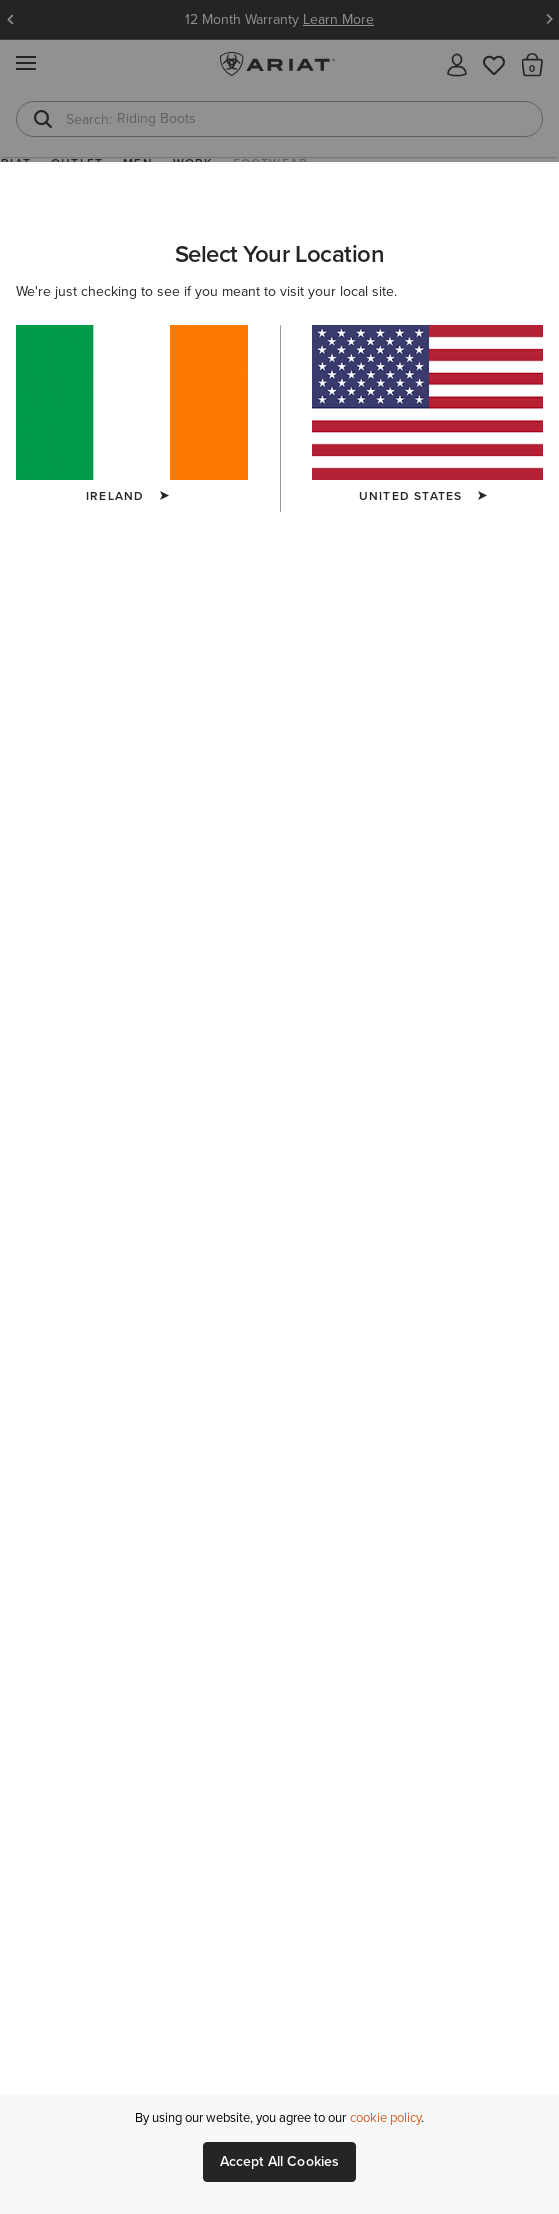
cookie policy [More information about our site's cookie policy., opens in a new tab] (385, 2117)
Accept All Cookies (280, 2161)
